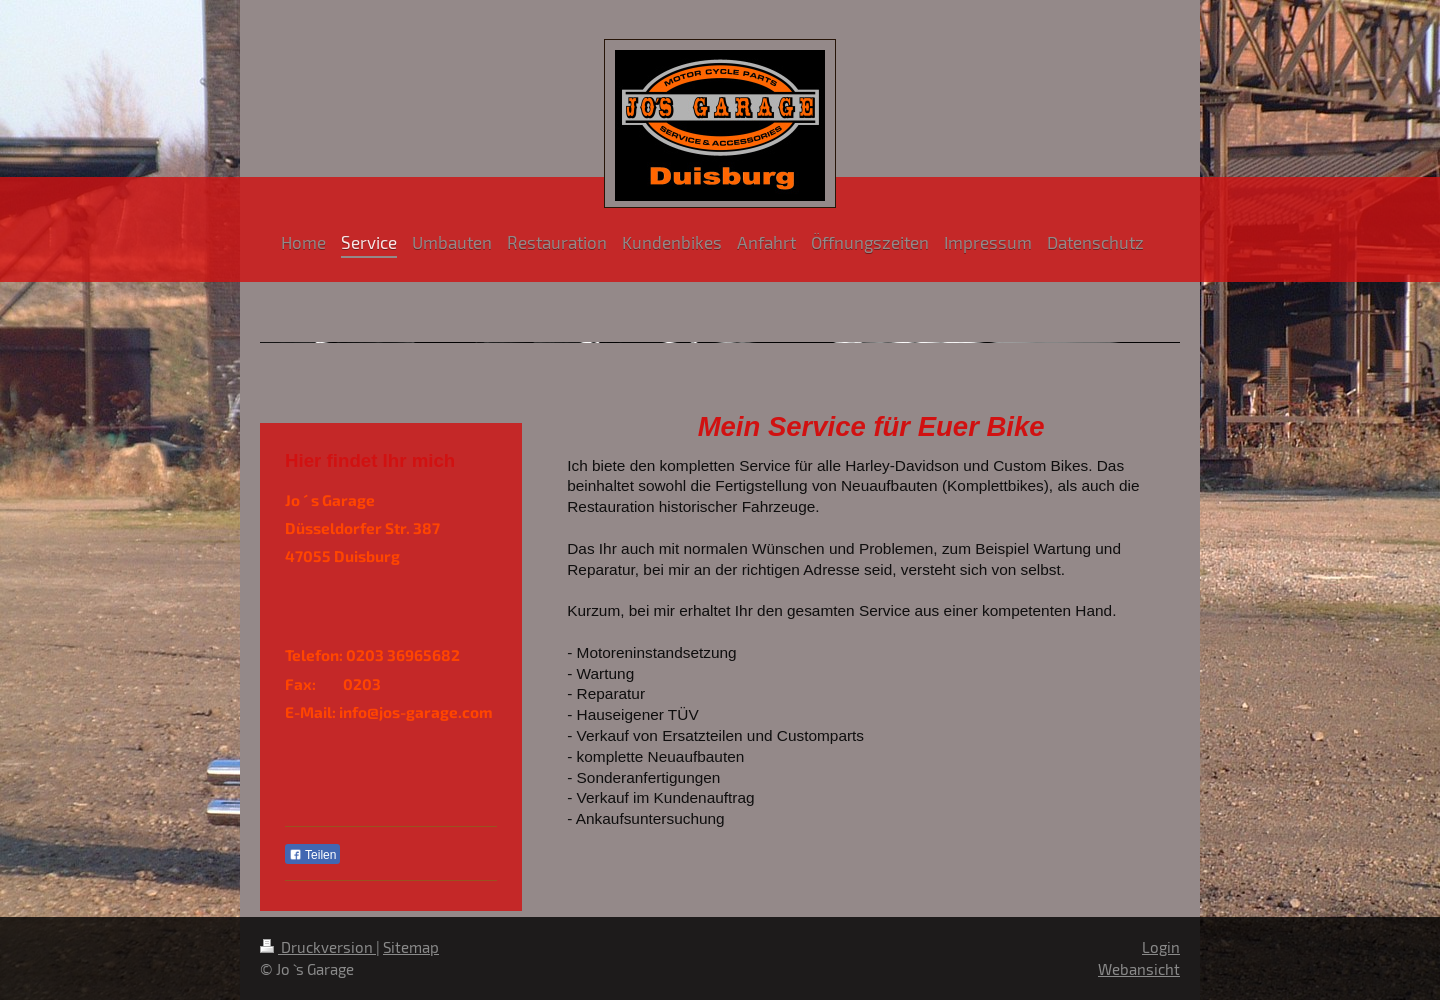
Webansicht (1139, 969)
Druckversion (318, 947)
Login (1161, 947)
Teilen (312, 855)
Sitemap (411, 947)
